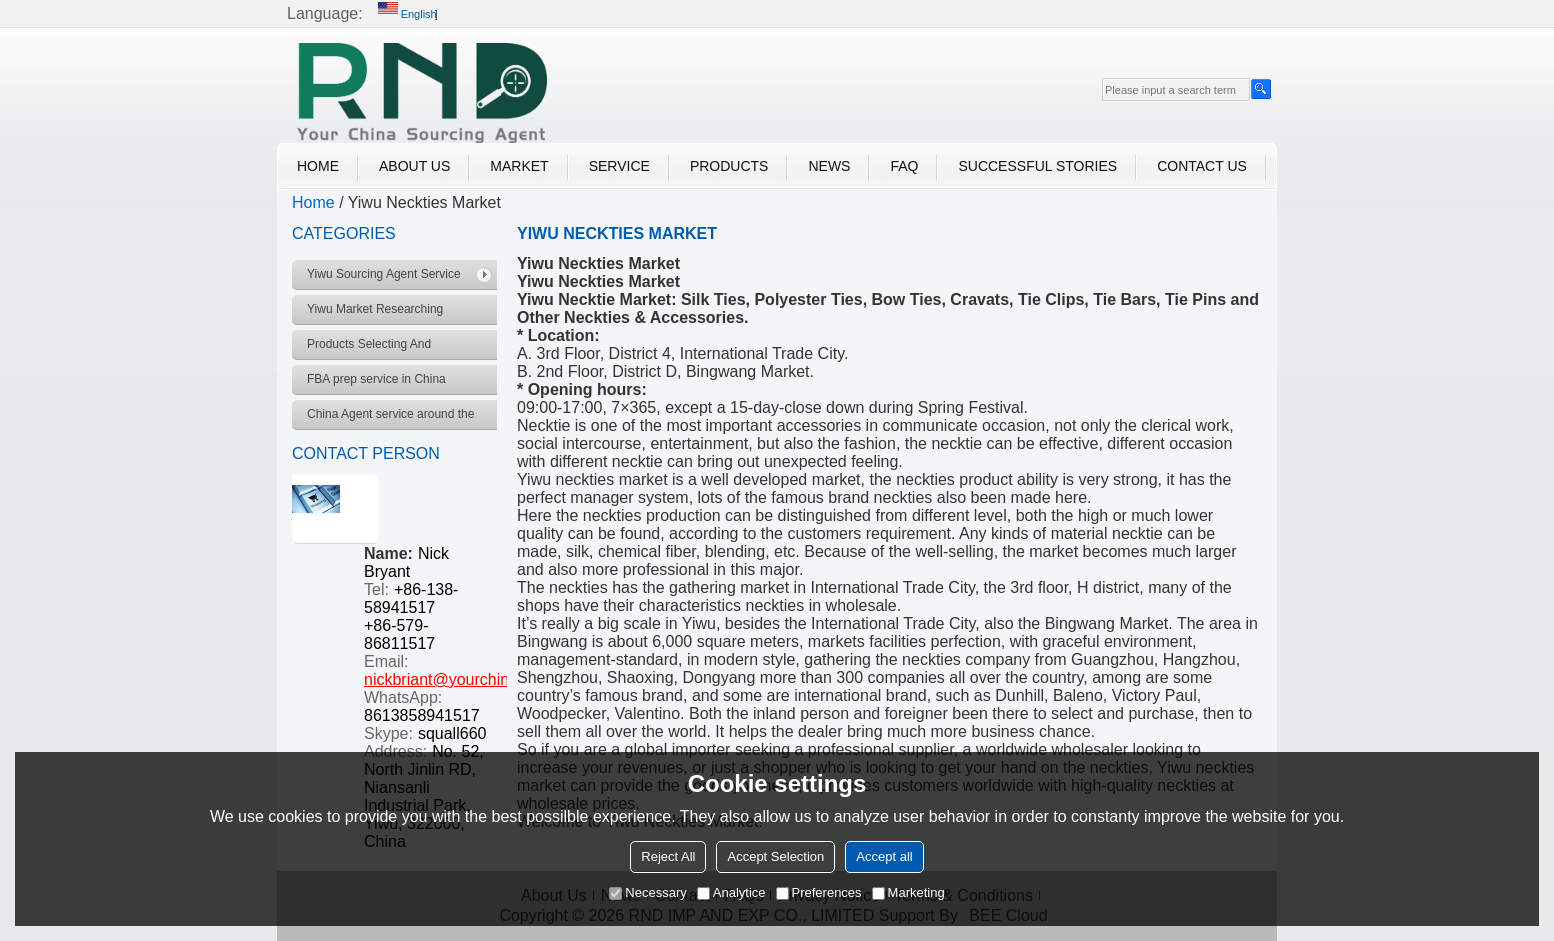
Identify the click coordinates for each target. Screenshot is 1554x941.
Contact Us (1202, 166)
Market (519, 166)
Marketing (908, 892)
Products (729, 166)
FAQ (904, 166)
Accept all (884, 856)
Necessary (647, 892)
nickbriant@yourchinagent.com (474, 679)
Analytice (731, 892)
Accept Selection (775, 856)
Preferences (819, 892)
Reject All (668, 856)
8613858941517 (422, 715)
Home (318, 166)
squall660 (452, 733)
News (829, 166)
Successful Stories (1037, 166)
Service (619, 166)
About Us (414, 166)
